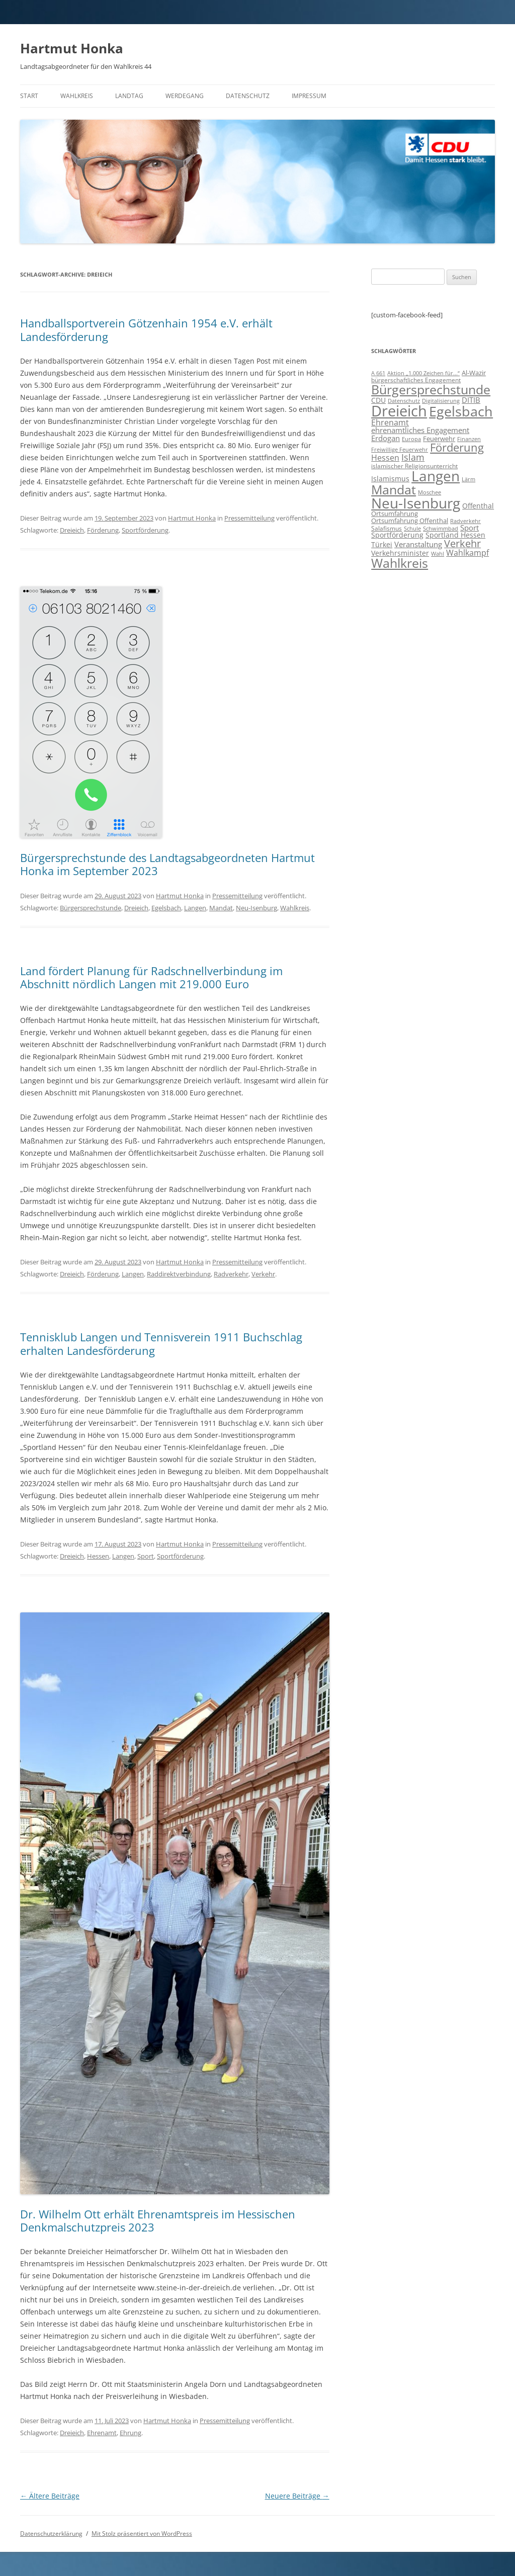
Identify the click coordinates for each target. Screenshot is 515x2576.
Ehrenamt (102, 2432)
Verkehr (263, 1273)
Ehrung (130, 2432)
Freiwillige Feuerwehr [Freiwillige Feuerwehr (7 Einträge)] (399, 449)
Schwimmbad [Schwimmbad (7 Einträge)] (440, 528)
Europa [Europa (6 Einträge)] (411, 439)
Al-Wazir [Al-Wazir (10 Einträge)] (474, 372)
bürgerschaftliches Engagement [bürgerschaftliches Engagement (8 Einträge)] (416, 380)
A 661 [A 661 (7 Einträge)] (378, 373)
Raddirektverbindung (179, 1273)
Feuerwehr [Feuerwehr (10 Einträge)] (439, 438)
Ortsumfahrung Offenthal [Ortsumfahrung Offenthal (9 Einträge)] (409, 520)
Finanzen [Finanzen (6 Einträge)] (469, 439)
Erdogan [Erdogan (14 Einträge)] (385, 438)
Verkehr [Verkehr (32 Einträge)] (462, 543)
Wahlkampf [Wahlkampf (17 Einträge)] (467, 552)
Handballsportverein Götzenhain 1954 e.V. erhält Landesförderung (146, 329)
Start (29, 96)
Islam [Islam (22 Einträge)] (412, 457)
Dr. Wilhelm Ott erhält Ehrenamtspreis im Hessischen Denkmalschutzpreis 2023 (157, 2220)
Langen (195, 907)
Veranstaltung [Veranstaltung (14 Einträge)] (418, 544)
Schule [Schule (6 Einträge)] (412, 528)
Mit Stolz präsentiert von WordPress (142, 2533)
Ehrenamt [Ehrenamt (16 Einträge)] (390, 422)
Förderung (103, 530)
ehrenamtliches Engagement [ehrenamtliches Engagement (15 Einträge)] (420, 430)
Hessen (98, 1556)
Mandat (221, 907)
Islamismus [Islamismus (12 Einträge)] (390, 478)
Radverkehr (231, 1273)
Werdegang (184, 96)
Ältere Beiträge (49, 2496)
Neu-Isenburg (256, 907)
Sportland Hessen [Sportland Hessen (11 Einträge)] (455, 535)
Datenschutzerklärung (51, 2533)
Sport (145, 1556)
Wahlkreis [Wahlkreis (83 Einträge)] (399, 562)
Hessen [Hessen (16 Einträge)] (385, 457)
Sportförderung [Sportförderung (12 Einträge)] (397, 535)
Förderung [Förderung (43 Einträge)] (457, 447)
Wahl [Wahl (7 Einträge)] (437, 553)
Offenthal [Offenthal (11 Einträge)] (478, 505)
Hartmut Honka (71, 48)
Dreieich (72, 530)
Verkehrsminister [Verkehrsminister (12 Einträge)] (400, 553)
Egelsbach (166, 907)
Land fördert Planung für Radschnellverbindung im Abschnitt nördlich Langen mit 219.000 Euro (151, 977)
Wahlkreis (76, 96)
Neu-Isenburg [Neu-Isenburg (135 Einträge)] (415, 502)
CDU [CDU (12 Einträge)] (378, 400)
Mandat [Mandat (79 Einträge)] (393, 489)
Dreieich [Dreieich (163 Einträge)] (399, 411)
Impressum (309, 96)
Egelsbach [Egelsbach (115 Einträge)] (461, 411)
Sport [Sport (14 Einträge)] (469, 528)
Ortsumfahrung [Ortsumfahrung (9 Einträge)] (394, 513)
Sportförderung (145, 530)
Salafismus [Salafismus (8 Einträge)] (386, 528)
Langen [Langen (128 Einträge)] (435, 475)
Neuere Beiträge (297, 2496)
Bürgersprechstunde (90, 907)
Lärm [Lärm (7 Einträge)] (468, 479)
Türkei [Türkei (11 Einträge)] (381, 544)
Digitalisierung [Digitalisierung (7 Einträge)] (441, 400)
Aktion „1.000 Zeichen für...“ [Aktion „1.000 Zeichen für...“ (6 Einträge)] (423, 373)
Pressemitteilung (249, 518)
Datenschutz (248, 96)
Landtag (129, 96)
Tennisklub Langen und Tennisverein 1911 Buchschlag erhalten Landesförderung (161, 1343)
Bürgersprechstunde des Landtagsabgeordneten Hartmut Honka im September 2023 (167, 864)
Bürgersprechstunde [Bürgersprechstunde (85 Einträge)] (430, 389)
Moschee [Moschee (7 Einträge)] (429, 492)
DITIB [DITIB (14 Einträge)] (471, 400)
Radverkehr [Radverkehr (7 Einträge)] (465, 521)
